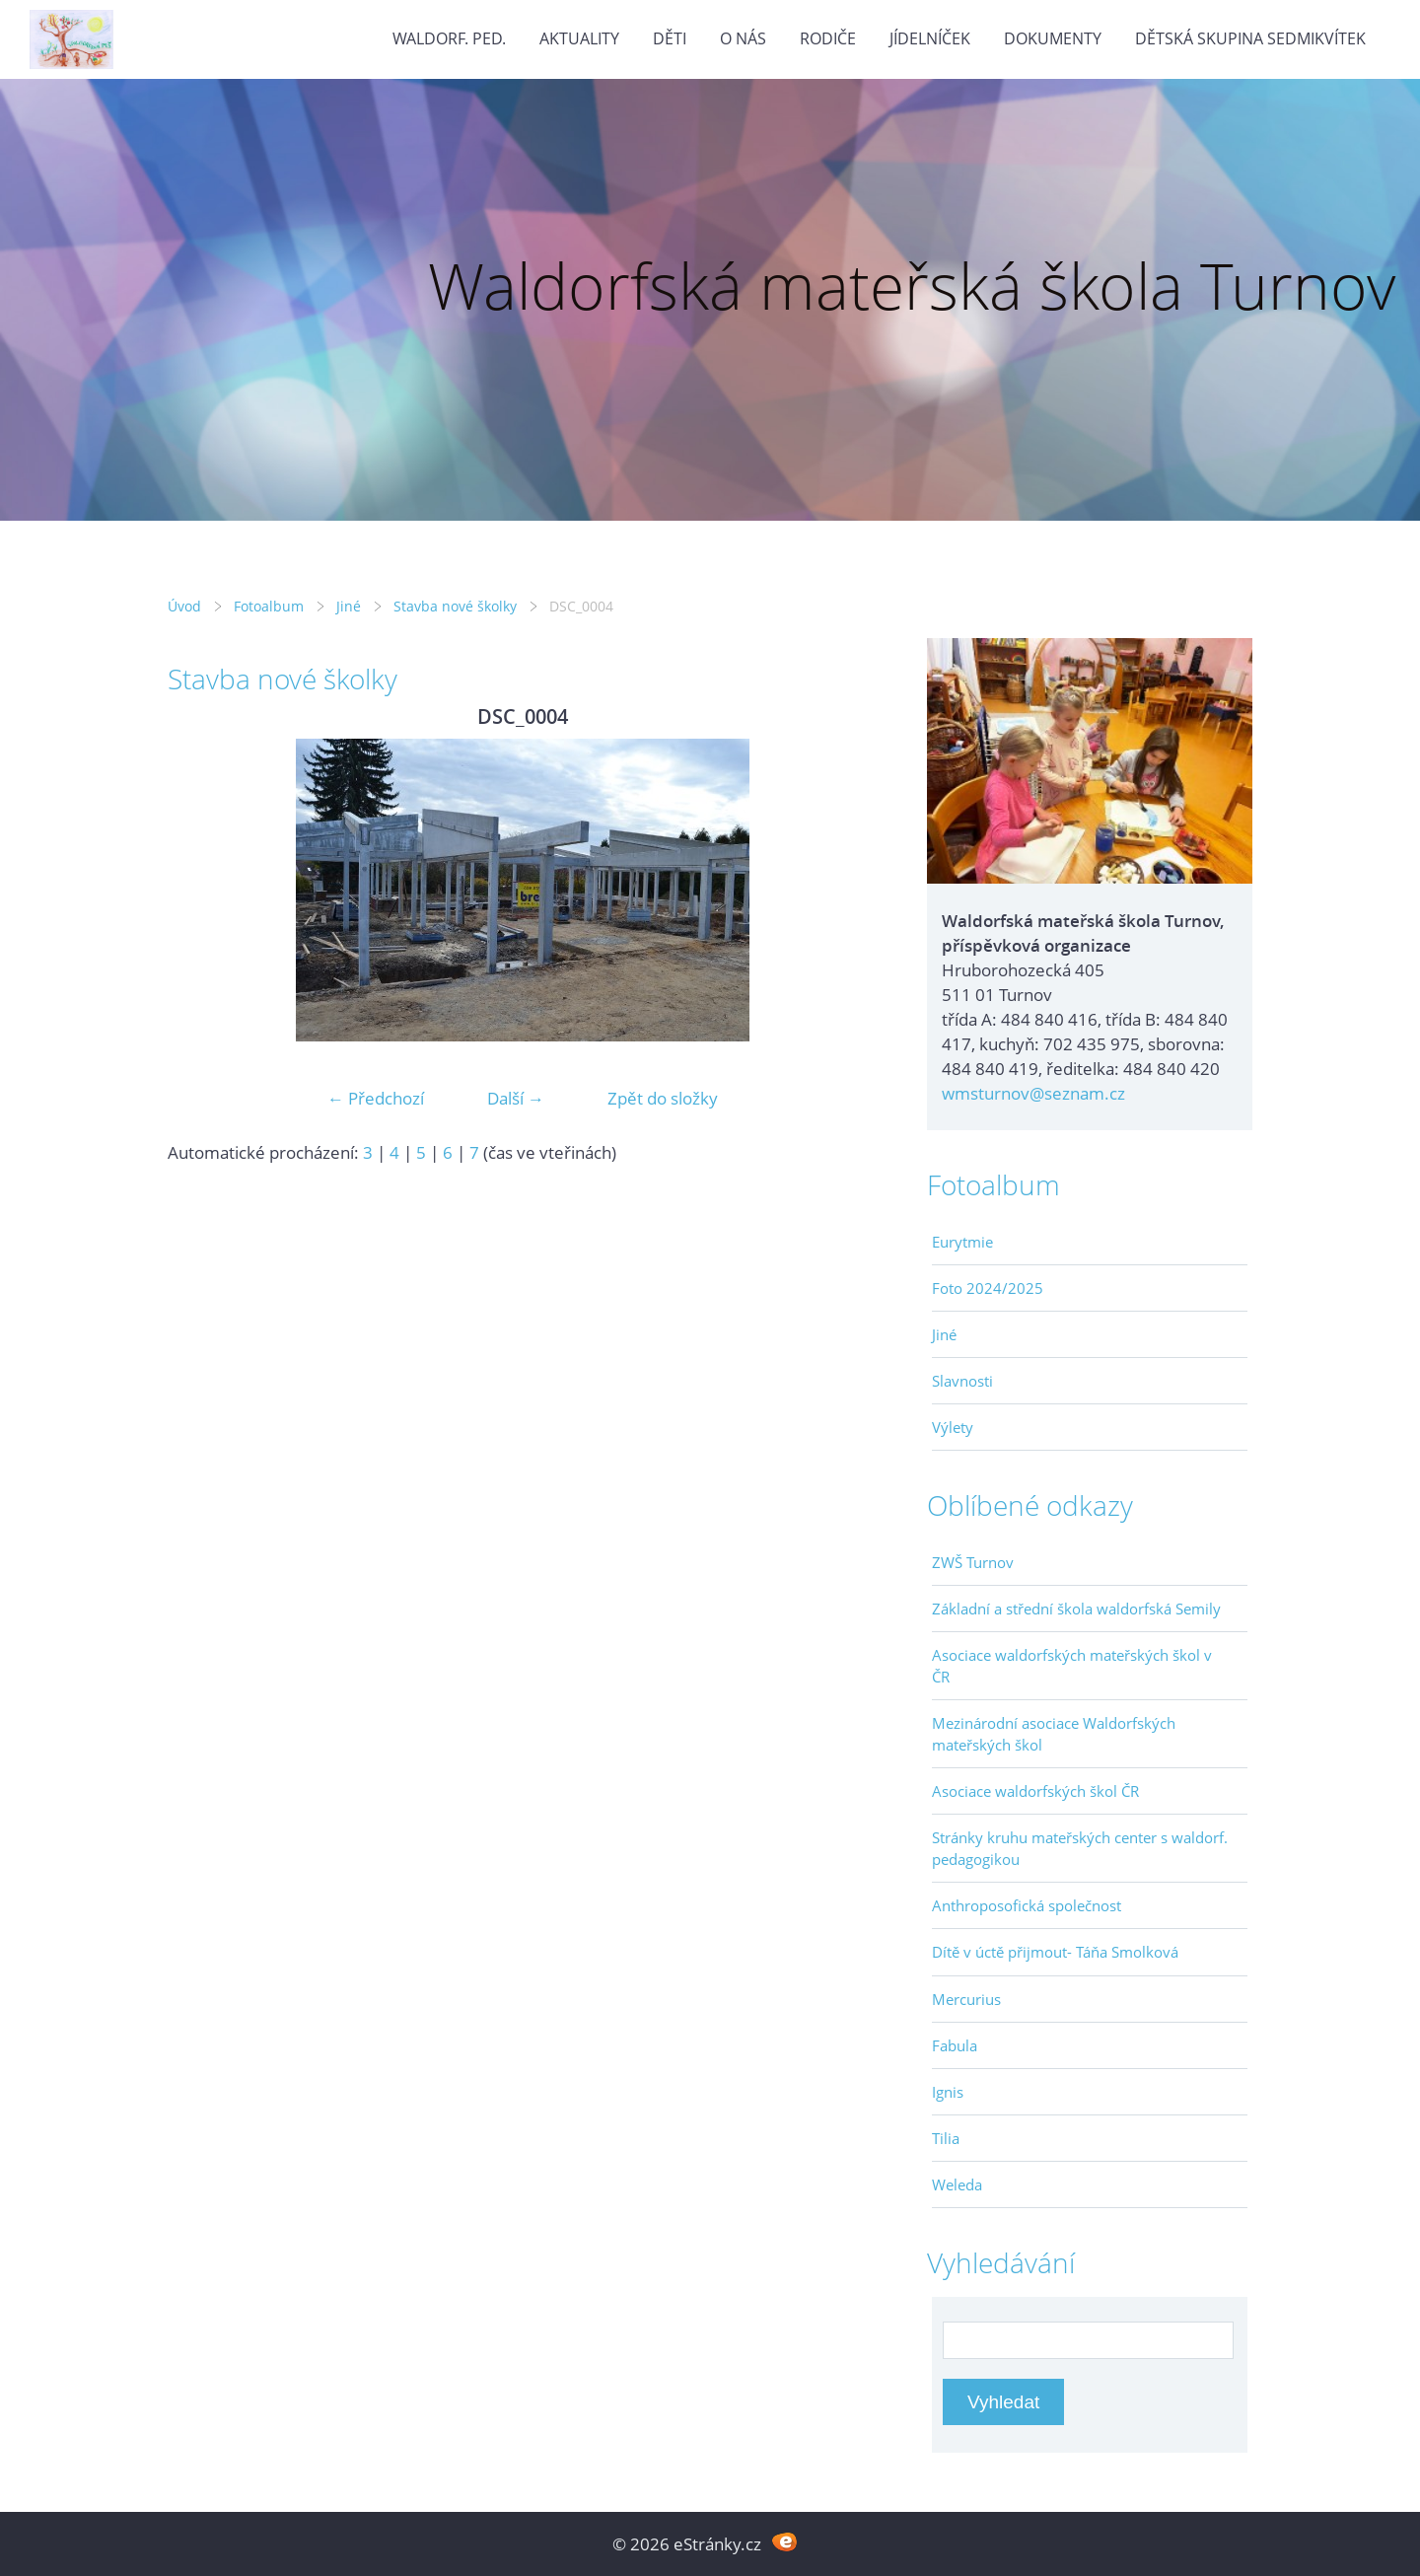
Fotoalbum (269, 606)
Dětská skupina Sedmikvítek (1250, 38)
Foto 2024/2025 (987, 1288)
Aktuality (579, 38)
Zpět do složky (662, 1098)
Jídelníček (929, 38)
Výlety (952, 1427)
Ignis (947, 2092)
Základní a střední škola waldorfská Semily (1076, 1608)
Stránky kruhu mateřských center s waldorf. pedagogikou (1080, 1848)
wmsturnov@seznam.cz (1033, 1093)
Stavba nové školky (455, 606)
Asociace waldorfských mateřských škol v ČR (1072, 1665)
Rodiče (828, 38)
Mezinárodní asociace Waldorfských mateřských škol (1053, 1733)
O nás (743, 38)
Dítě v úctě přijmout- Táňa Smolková (1055, 1952)
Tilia (945, 2138)
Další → (515, 1098)
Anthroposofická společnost (1026, 1905)
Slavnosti (962, 1381)
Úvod (184, 606)
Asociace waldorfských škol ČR (1035, 1791)
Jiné (348, 606)
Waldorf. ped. (449, 38)
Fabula (954, 2045)
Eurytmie (962, 1242)
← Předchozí (375, 1098)
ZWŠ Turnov (973, 1562)
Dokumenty (1052, 38)
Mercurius (966, 1999)
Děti (669, 38)
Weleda (957, 2184)
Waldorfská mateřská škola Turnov (911, 285)
